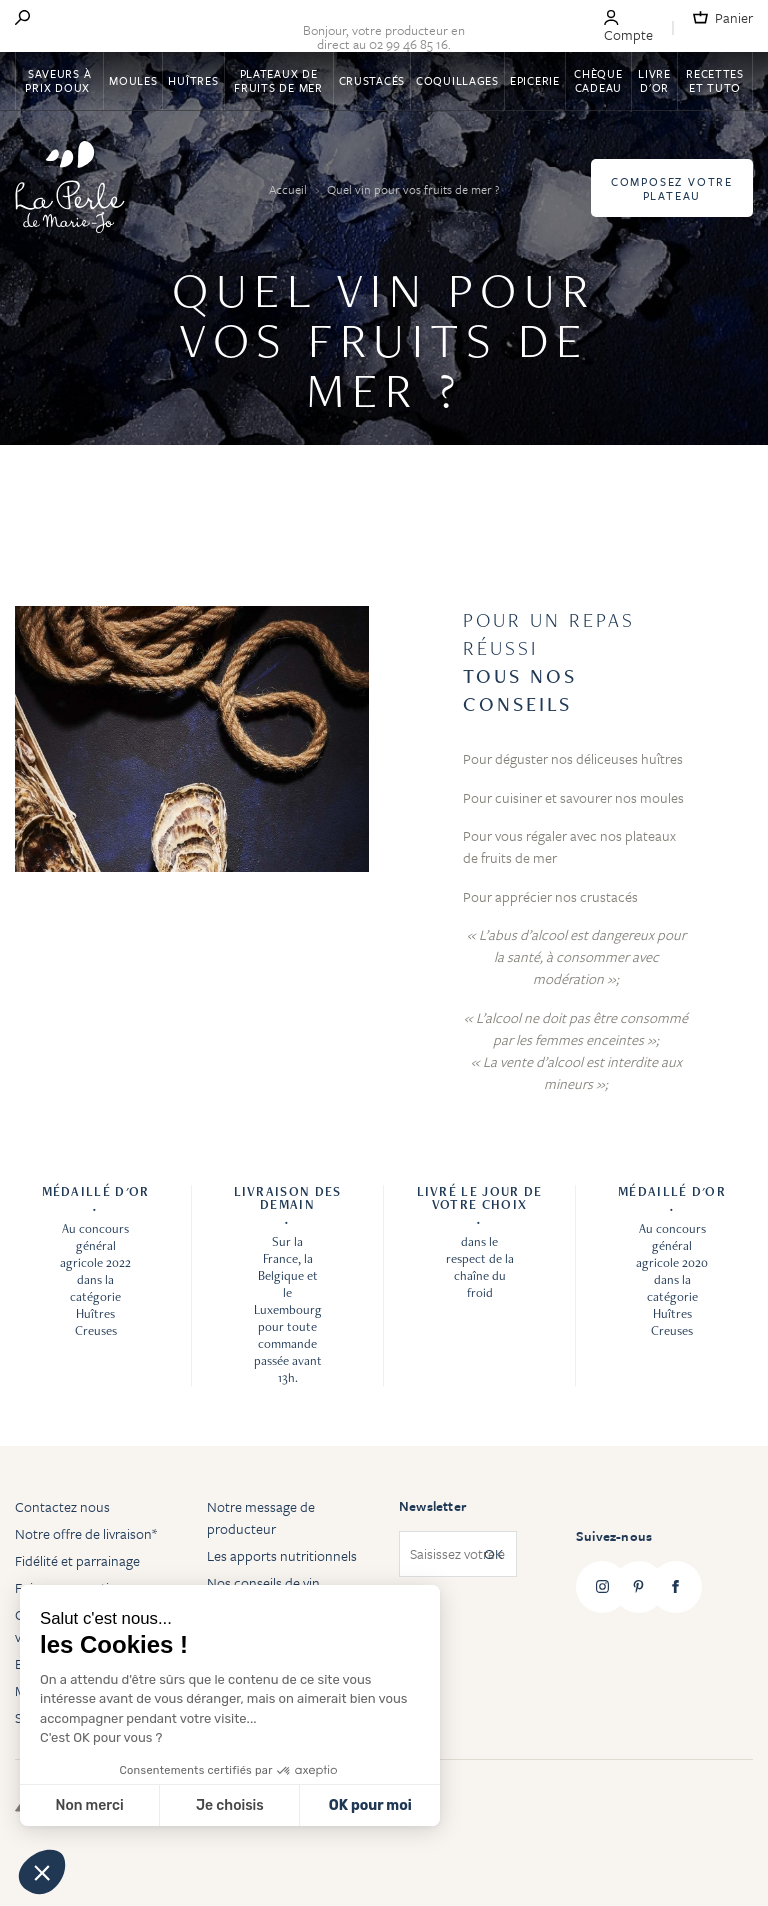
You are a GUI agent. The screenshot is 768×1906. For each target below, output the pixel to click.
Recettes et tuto (715, 80)
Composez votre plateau (672, 188)
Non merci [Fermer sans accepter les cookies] (89, 1805)
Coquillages (457, 80)
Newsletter (432, 1506)
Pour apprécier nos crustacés (550, 896)
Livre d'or (654, 80)
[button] (42, 1872)
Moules (133, 80)
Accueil (289, 189)
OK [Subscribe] (493, 1553)
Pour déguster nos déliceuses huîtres (573, 758)
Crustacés (372, 80)
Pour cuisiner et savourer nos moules (573, 797)
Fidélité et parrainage (77, 1560)
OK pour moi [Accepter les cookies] (370, 1805)
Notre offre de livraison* (86, 1533)
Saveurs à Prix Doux (59, 80)
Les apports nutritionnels (282, 1555)
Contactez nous (62, 1506)
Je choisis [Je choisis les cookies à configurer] (230, 1805)
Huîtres (193, 80)
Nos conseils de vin (263, 1582)
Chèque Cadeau (598, 80)
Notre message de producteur (261, 1517)
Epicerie (535, 80)
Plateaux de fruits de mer (278, 80)
